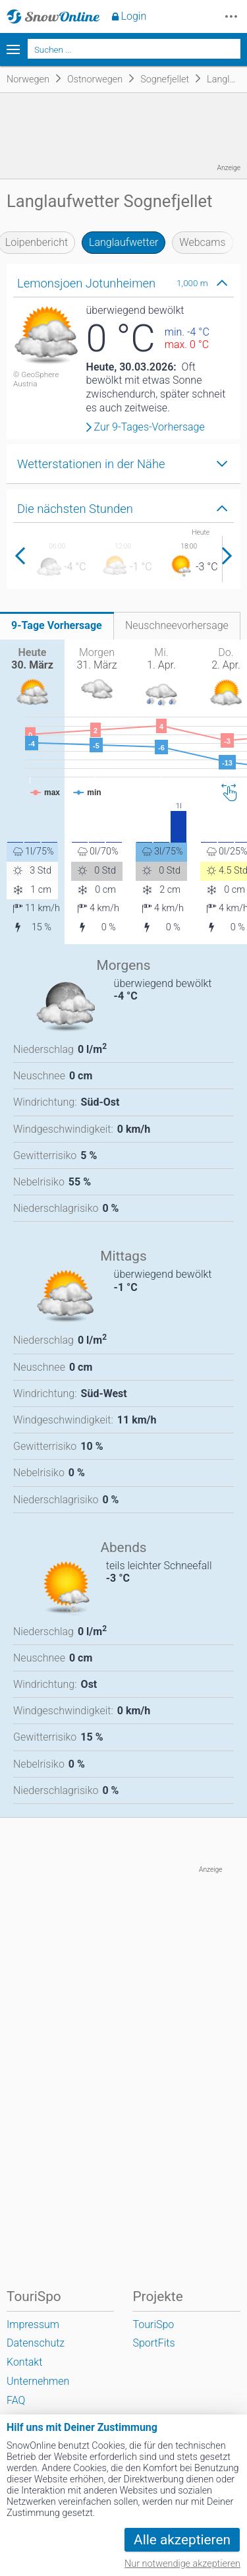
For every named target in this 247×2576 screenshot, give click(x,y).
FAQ (16, 2400)
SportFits (153, 2343)
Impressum (33, 2324)
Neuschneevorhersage (177, 625)
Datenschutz (36, 2343)
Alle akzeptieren (182, 2540)
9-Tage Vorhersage (56, 625)
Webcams (202, 242)
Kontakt (24, 2362)
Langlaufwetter (123, 242)
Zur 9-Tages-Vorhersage (149, 427)
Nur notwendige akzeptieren (182, 2563)
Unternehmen (38, 2381)
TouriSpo (153, 2324)
